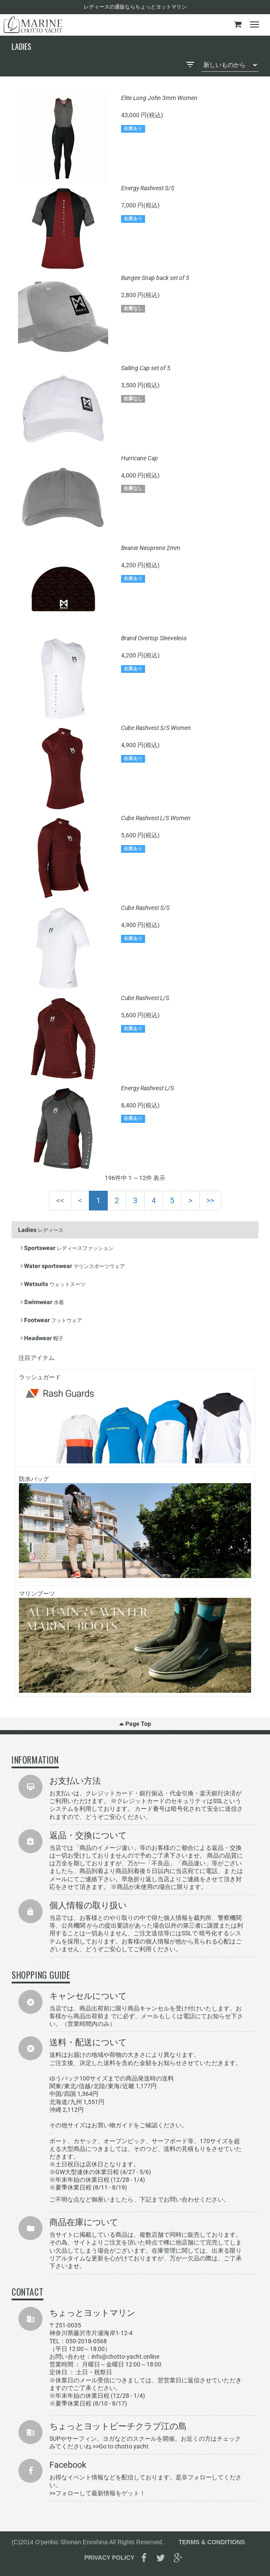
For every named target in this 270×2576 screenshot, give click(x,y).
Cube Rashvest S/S (145, 907)
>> (210, 1200)
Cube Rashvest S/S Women (156, 727)
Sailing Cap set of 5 (145, 368)
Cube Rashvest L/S (145, 998)
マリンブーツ (135, 1641)
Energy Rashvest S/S (147, 188)
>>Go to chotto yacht (121, 2446)
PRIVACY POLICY (109, 2557)
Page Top (135, 1723)
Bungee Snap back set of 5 (155, 277)
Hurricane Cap (139, 458)
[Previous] (80, 1200)
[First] (60, 1200)
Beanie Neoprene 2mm (150, 547)
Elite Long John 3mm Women (159, 97)
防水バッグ (135, 1526)
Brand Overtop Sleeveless (154, 638)
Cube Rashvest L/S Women (156, 818)
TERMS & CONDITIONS (212, 2542)
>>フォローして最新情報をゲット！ (97, 2493)
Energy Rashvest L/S (147, 1088)
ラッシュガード (135, 1418)
